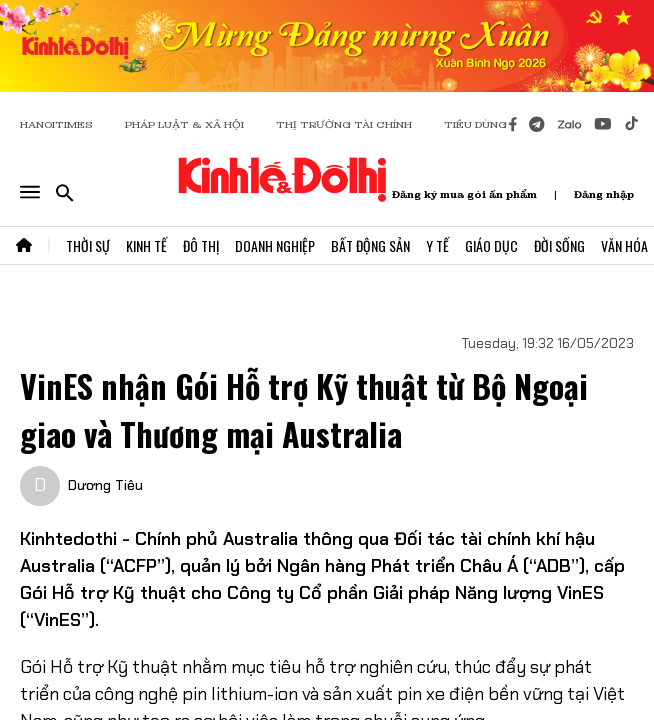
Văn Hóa (624, 245)
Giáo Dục (491, 245)
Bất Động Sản (370, 245)
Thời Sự (88, 245)
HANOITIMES (56, 124)
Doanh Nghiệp (275, 245)
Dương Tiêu (105, 485)
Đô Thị (201, 245)
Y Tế (437, 245)
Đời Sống (559, 245)
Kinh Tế (146, 245)
